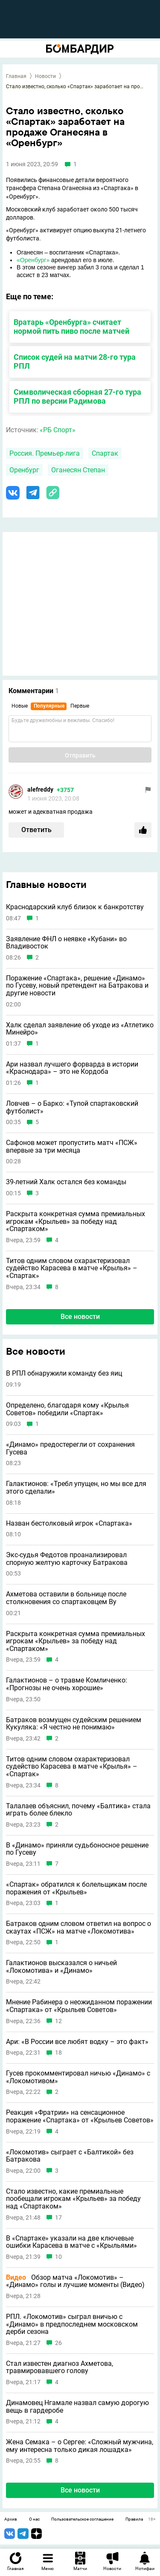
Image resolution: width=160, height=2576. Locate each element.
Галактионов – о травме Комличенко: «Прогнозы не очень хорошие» (66, 1684)
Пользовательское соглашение (82, 2519)
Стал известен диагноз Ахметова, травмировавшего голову (59, 2367)
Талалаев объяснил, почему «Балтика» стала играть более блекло (78, 1809)
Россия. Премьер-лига (44, 453)
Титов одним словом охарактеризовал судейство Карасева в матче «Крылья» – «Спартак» (71, 1268)
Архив (10, 2519)
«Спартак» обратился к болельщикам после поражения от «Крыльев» (76, 1888)
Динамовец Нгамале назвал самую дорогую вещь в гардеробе (77, 2406)
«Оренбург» (33, 260)
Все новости (80, 1317)
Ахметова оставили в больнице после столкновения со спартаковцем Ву (66, 1597)
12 (58, 2021)
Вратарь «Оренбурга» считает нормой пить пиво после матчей (71, 326)
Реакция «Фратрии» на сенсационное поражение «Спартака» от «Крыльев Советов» (80, 2116)
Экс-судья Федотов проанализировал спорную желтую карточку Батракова (67, 1558)
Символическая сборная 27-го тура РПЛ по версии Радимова (77, 396)
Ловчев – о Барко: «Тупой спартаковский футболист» (72, 1107)
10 (58, 2257)
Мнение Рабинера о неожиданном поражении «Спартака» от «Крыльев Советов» (79, 2005)
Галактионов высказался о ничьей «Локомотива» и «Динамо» (61, 1966)
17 (58, 2218)
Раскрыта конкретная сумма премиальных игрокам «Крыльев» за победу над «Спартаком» (75, 1221)
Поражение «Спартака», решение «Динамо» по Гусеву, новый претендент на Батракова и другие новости (77, 985)
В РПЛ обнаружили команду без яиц (64, 1373)
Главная (16, 76)
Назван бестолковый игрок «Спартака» (69, 1523)
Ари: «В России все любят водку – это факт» (77, 2042)
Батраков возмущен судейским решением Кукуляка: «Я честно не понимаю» (73, 1723)
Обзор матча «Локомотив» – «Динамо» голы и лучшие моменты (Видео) (75, 2281)
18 (58, 2053)
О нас (34, 2519)
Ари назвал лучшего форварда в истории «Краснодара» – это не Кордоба (72, 1068)
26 (58, 2343)
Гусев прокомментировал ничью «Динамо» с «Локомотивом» (78, 2077)
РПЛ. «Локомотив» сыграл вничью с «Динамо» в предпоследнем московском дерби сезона (72, 2324)
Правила (134, 2519)
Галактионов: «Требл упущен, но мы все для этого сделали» (76, 1487)
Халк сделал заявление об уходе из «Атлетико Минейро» (80, 1028)
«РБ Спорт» (58, 430)
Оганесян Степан (78, 470)
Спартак (105, 453)
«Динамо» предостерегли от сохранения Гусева (70, 1448)
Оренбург (24, 470)
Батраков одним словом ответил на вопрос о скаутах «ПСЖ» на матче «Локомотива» (78, 1927)
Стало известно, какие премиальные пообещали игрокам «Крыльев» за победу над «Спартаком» (73, 2199)
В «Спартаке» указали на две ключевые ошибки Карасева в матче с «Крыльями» (71, 2242)
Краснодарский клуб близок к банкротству (75, 907)
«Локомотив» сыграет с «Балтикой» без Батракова (70, 2155)
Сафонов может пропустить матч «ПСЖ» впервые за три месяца (71, 1146)
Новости (45, 76)
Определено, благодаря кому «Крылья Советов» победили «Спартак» (67, 1409)
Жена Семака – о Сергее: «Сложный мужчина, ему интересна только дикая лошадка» (79, 2445)
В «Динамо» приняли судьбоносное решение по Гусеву (77, 1849)
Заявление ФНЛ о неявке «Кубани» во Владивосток (66, 942)
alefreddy (40, 789)
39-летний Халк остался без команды (66, 1182)
